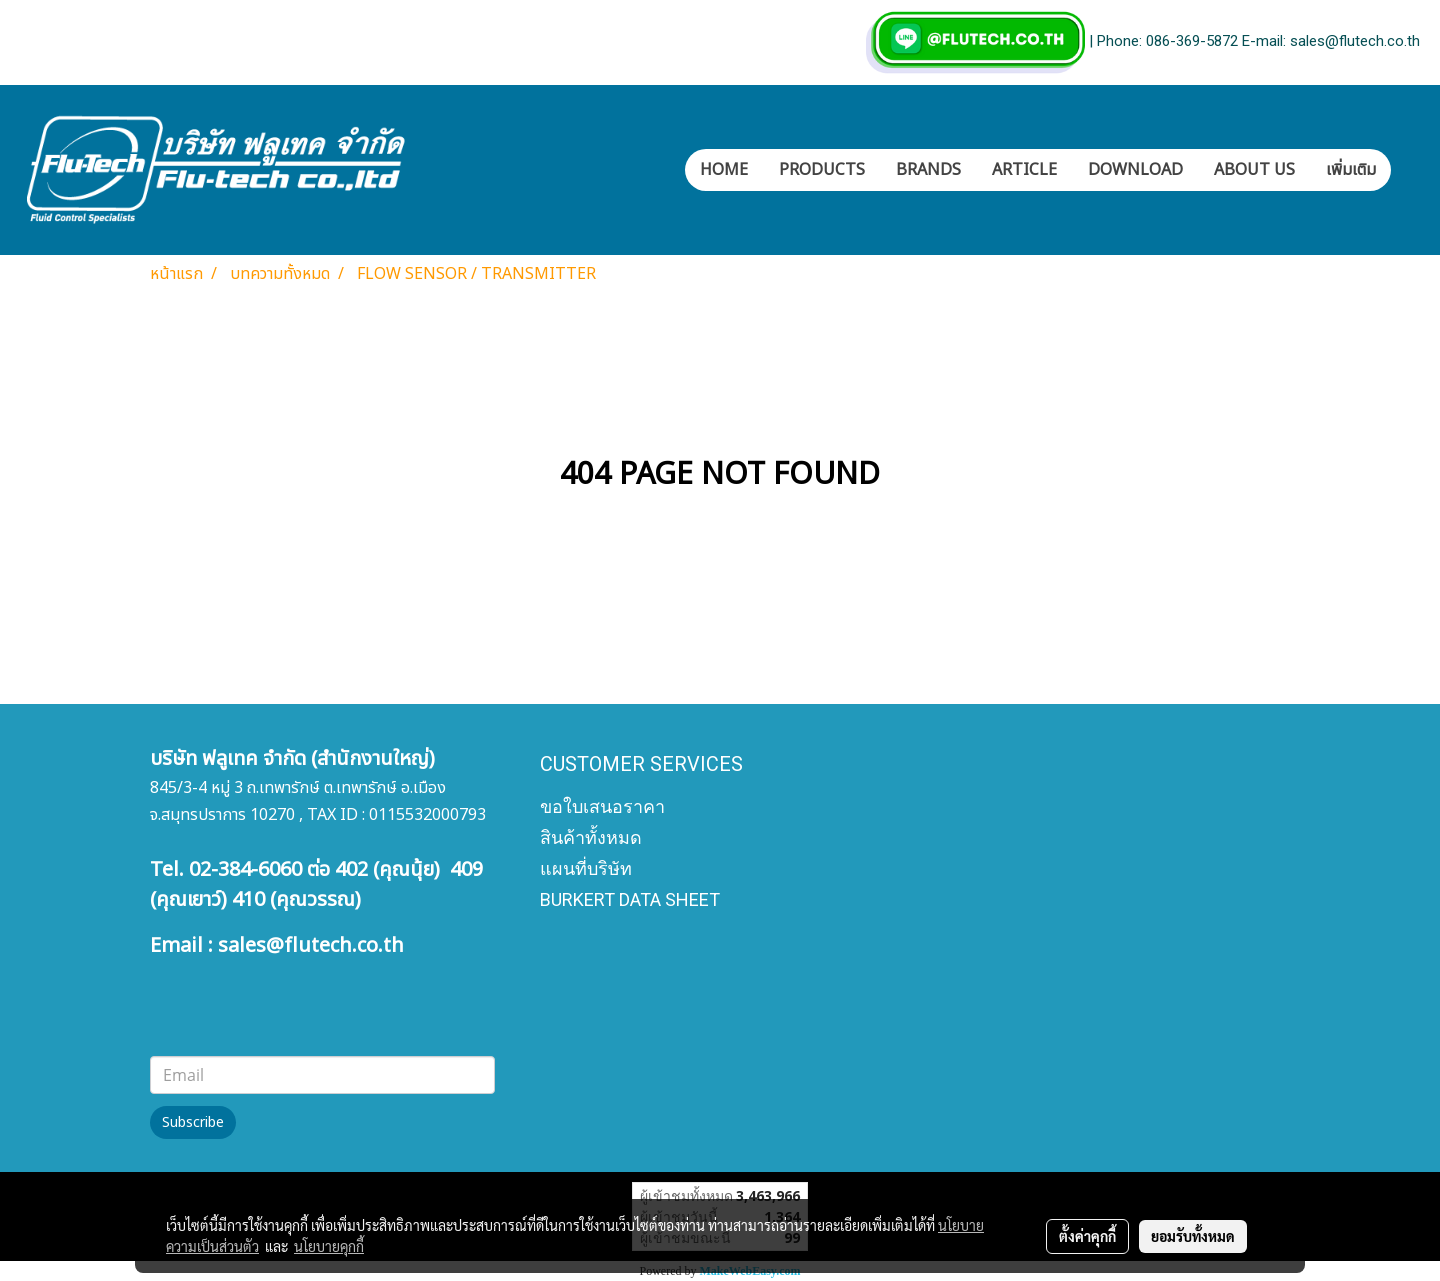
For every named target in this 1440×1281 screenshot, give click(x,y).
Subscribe (193, 1122)
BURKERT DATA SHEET (630, 899)
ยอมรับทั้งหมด (1193, 1236)
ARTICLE (1024, 170)
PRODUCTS (822, 170)
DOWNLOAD (1135, 170)
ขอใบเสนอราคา (602, 806)
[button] (1409, 170)
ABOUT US (1254, 170)
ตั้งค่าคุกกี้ (1087, 1236)
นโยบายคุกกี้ (329, 1246)
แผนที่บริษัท (586, 868)
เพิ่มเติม (1351, 170)
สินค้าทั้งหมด (591, 837)
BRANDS (928, 170)
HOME (724, 170)
